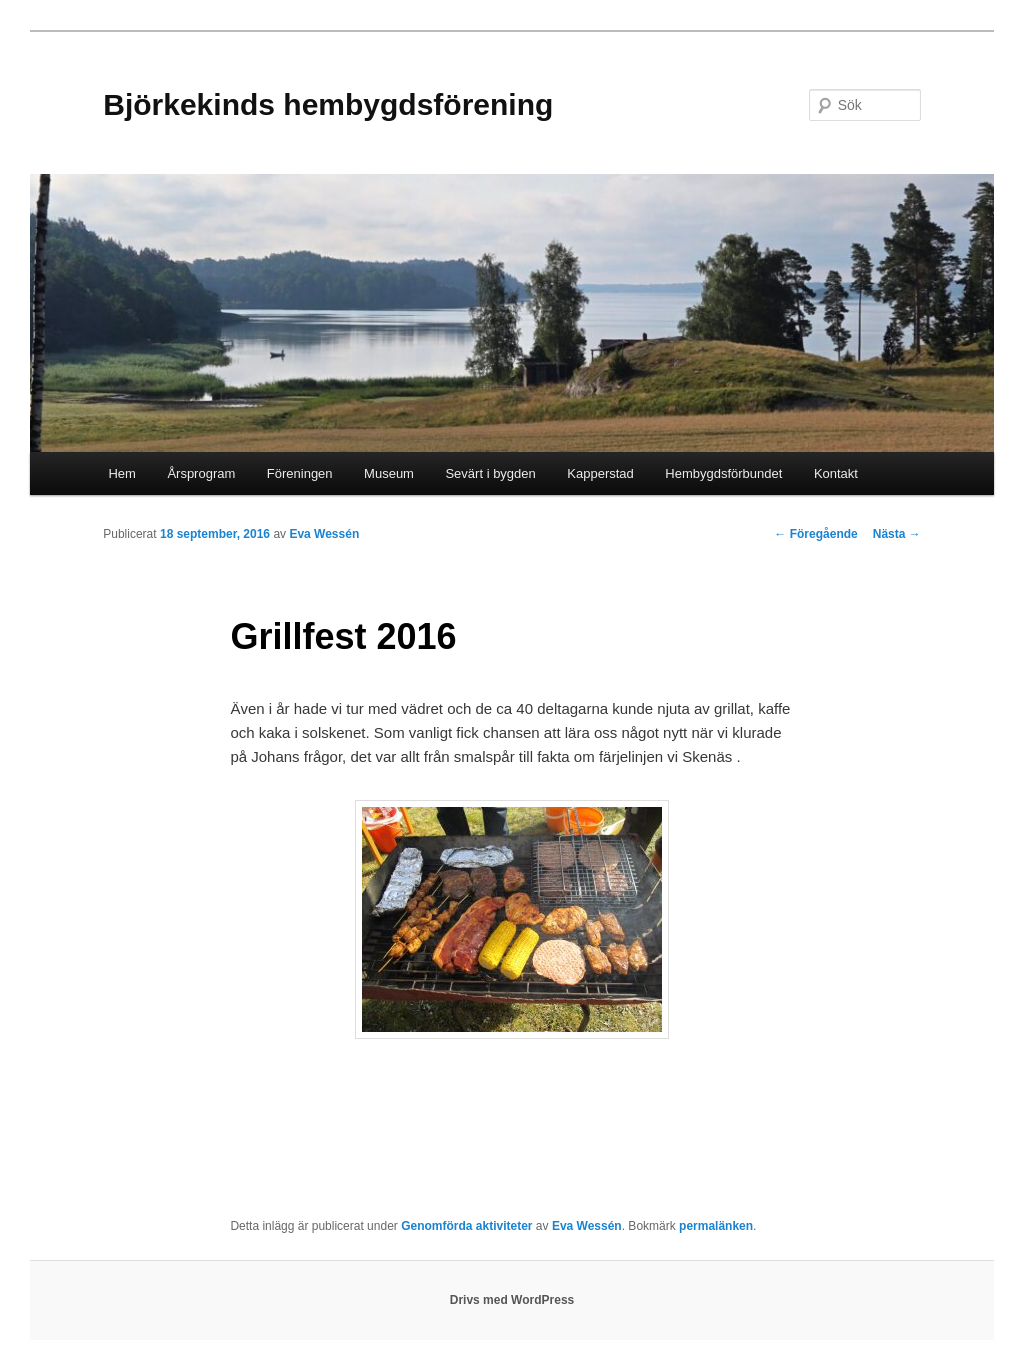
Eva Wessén (324, 534)
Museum (389, 473)
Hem (121, 473)
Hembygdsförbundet (723, 473)
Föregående (815, 534)
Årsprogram (201, 473)
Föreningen (300, 473)
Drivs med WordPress (512, 1300)
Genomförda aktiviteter (466, 1226)
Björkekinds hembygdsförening (328, 104)
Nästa (897, 534)
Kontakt (836, 473)
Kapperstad (600, 473)
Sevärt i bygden (490, 473)
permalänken (716, 1226)
